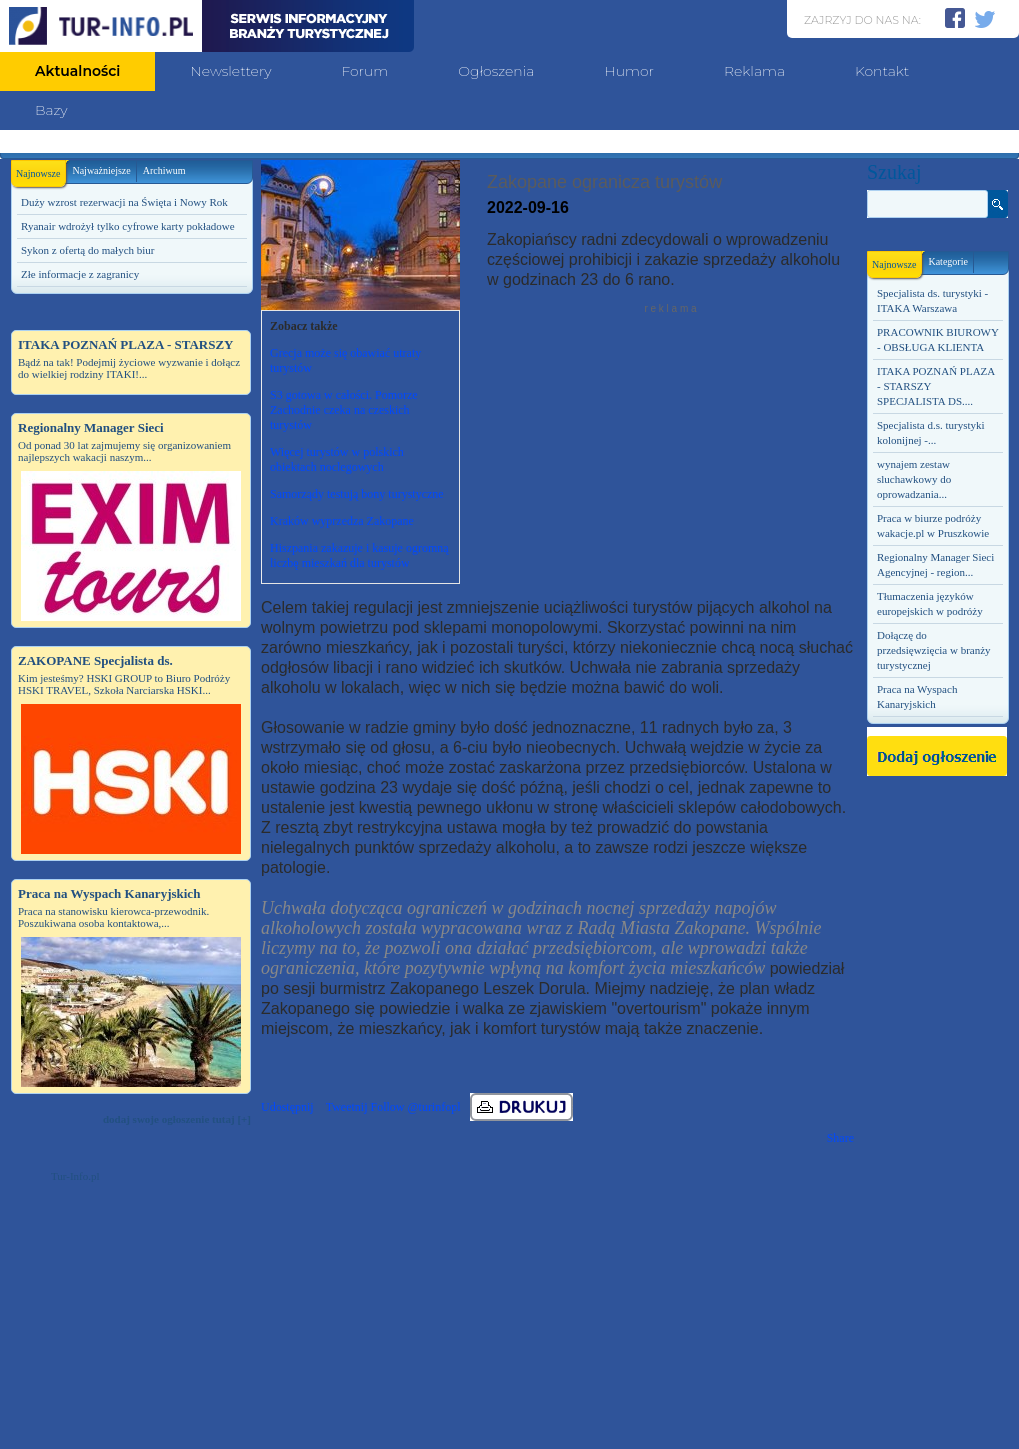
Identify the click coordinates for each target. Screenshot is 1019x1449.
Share (840, 1138)
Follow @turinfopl (415, 1107)
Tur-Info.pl (75, 1176)
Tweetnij (347, 1107)
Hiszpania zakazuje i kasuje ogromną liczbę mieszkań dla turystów (359, 555)
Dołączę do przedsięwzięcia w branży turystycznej (934, 650)
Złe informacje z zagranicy (80, 274)
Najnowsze (41, 169)
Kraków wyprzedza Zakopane (342, 521)
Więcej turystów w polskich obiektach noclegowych (337, 459)
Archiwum (164, 170)
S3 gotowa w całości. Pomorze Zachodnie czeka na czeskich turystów (344, 410)
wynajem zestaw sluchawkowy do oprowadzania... (914, 479)
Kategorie (947, 261)
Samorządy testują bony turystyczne (357, 494)
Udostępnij (287, 1107)
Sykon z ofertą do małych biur (88, 250)
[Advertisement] (131, 1321)
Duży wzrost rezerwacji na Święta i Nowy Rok (124, 202)
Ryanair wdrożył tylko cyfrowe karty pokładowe (128, 226)
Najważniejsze (101, 170)
